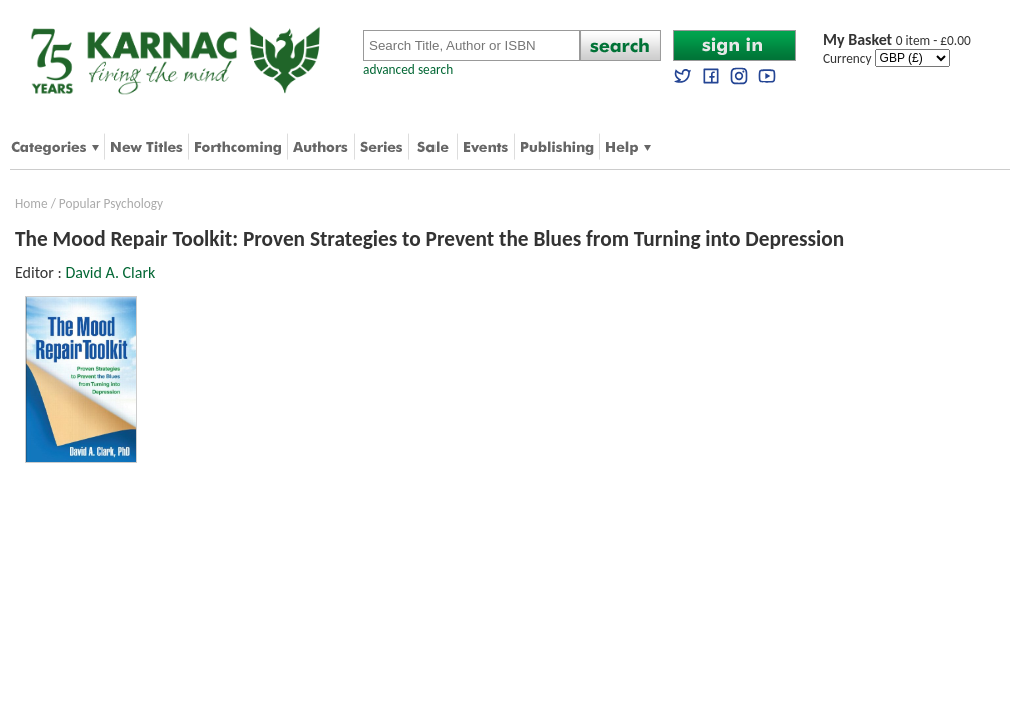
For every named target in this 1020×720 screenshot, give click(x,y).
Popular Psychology (111, 203)
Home (31, 203)
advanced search (408, 69)
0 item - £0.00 (897, 40)
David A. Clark (110, 272)
